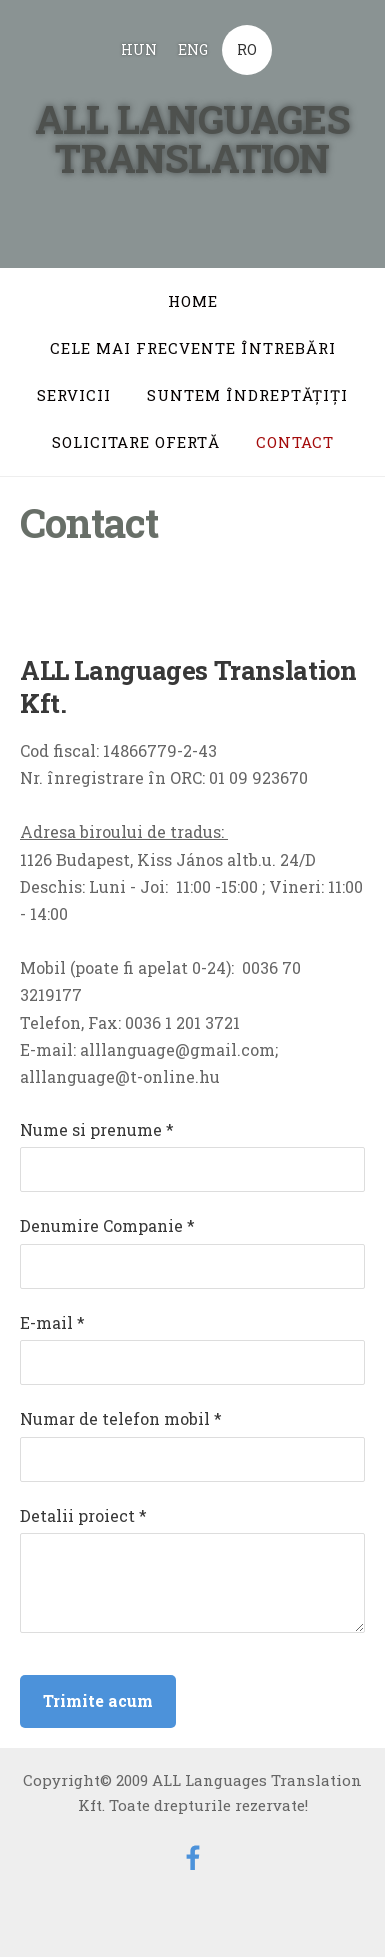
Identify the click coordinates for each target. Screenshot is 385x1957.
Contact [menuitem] (295, 442)
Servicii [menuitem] (74, 395)
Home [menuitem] (193, 301)
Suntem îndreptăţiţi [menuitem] (247, 395)
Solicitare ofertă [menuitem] (136, 442)
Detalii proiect (83, 1515)
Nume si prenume (97, 1129)
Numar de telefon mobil (121, 1418)
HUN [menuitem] (139, 49)
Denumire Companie (107, 1225)
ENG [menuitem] (193, 49)
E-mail (52, 1322)
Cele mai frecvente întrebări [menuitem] (193, 348)
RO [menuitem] (247, 49)
